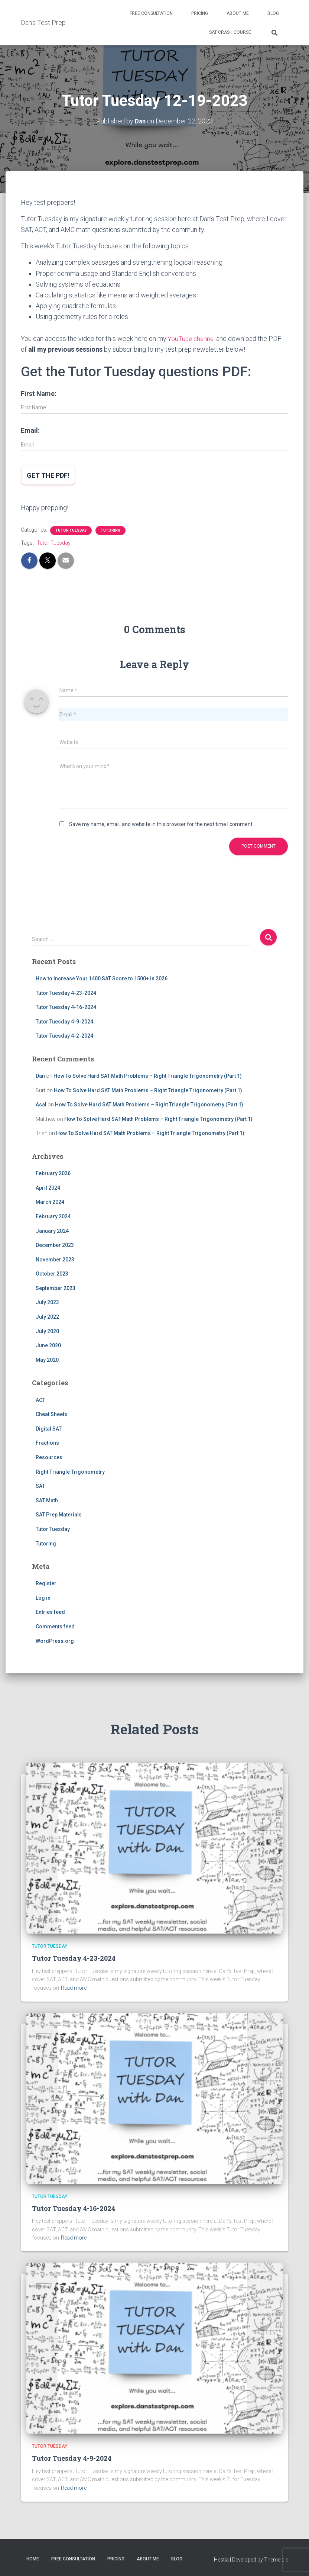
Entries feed (50, 1612)
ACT (40, 1400)
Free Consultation (151, 13)
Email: (30, 430)
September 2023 (55, 1288)
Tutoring (110, 530)
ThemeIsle (276, 2559)
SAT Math (47, 1500)
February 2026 (53, 1173)
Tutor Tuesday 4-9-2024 (64, 1021)
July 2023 (47, 1302)
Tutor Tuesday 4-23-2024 (66, 993)
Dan (40, 1076)
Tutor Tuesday (71, 530)
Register (46, 1583)
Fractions (47, 1443)
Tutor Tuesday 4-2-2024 (64, 1036)
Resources (49, 1457)
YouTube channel (192, 338)
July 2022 (47, 1317)
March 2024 (50, 1202)
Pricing (199, 13)
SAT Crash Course (230, 32)
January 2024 (52, 1231)
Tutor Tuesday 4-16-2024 (66, 1007)
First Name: (38, 393)
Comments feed (55, 1626)
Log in (43, 1598)
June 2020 (48, 1345)
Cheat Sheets (51, 1414)
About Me (238, 13)
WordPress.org (55, 1641)
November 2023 (55, 1259)
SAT (40, 1486)
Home (32, 2558)
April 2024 (48, 1187)
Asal (41, 1105)
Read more (74, 1988)
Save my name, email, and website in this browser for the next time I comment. (161, 824)
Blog (273, 13)
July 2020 (47, 1331)
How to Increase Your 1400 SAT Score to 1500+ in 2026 (101, 978)
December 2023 (55, 1245)
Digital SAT (49, 1428)
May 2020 (47, 1360)
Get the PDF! (48, 475)
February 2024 (53, 1216)
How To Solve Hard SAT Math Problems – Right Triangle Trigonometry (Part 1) (147, 1076)
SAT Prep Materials (59, 1515)
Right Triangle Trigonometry (70, 1471)
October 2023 (52, 1274)
